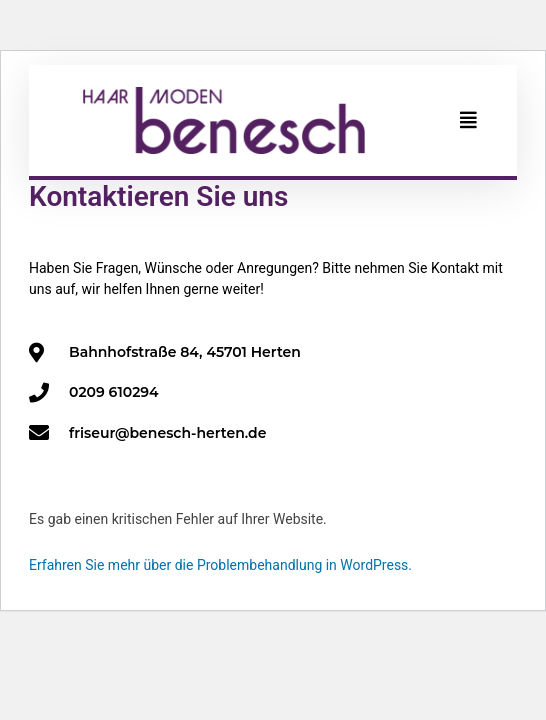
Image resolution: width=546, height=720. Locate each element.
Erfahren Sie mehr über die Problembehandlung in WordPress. (220, 565)
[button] (468, 120)
